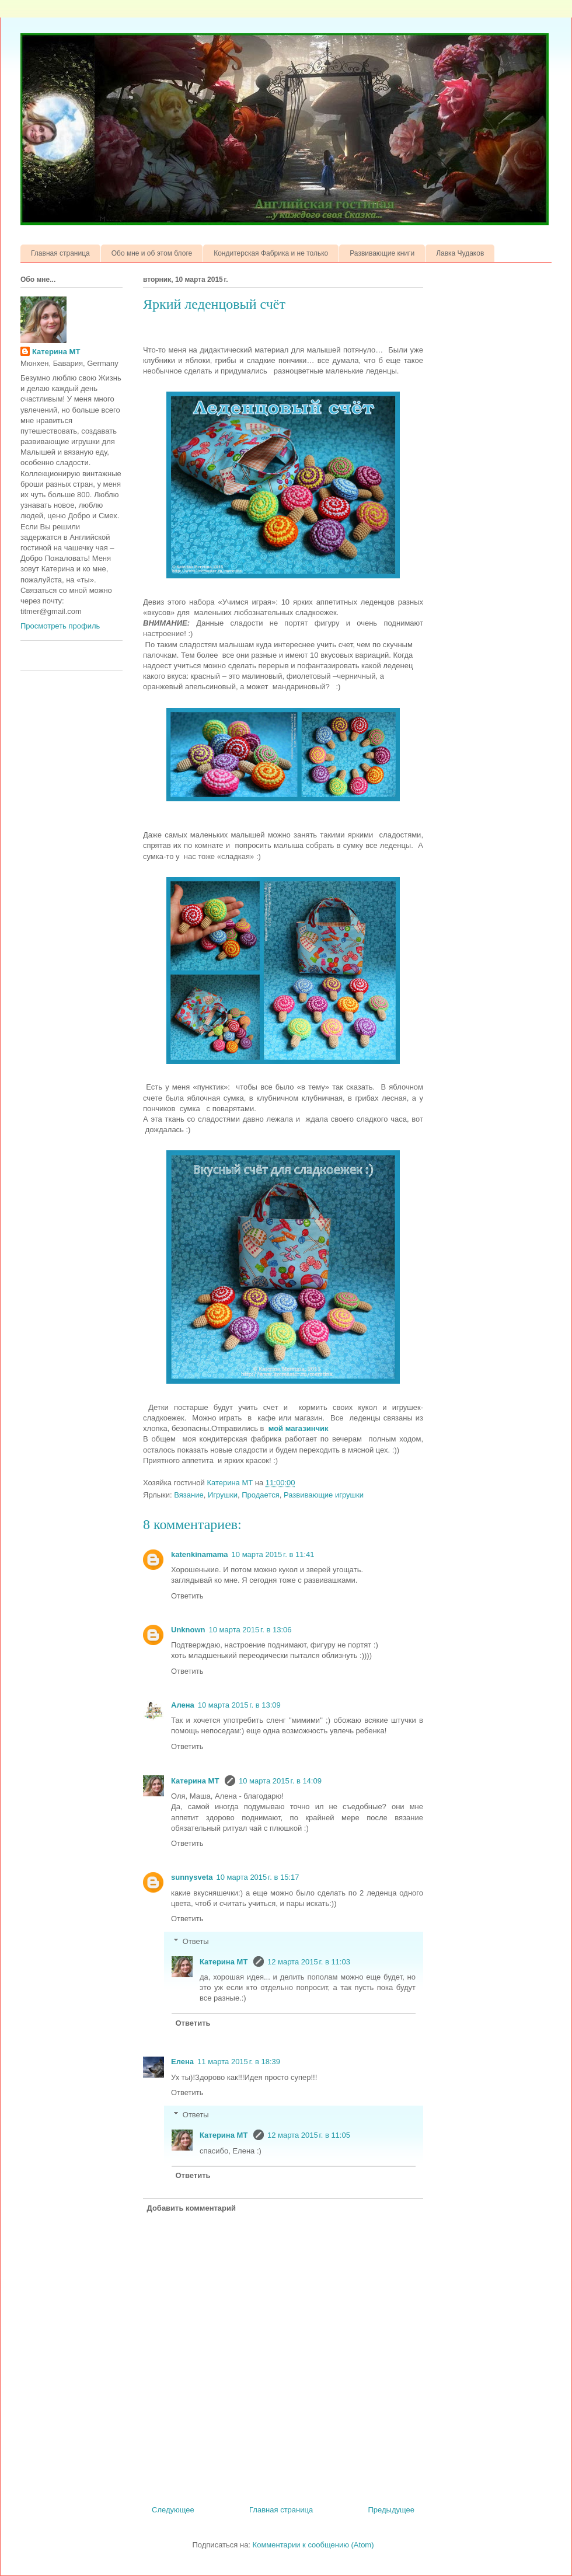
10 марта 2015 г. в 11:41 (273, 1554)
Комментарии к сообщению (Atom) (313, 2544)
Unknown (188, 1629)
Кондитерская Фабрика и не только (271, 253)
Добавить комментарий (191, 2208)
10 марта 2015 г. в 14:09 (280, 1780)
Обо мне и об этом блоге (151, 253)
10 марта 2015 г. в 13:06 (250, 1629)
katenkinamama (199, 1554)
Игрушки (223, 1495)
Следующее (173, 2509)
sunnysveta (192, 1877)
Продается (260, 1495)
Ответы (196, 1940)
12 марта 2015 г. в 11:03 (308, 1961)
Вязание (188, 1495)
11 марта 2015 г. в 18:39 (238, 2061)
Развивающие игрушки (324, 1495)
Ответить (187, 1595)
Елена (182, 2061)
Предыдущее (391, 2509)
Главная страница (60, 253)
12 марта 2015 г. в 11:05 (308, 2135)
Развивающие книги (382, 253)
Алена (182, 1705)
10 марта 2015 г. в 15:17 (258, 1877)
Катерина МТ (196, 1780)
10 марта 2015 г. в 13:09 (239, 1705)
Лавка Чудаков (460, 253)
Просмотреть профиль (60, 626)
